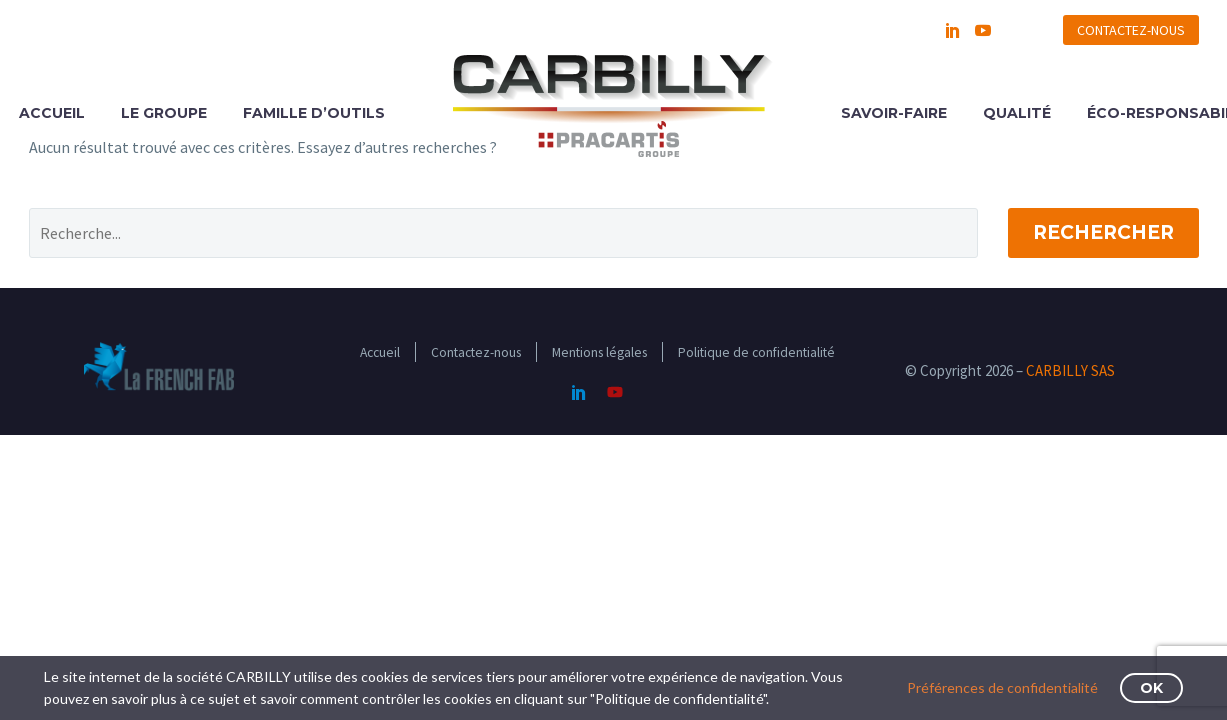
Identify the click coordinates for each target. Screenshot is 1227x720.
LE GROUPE (164, 113)
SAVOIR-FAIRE (894, 113)
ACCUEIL (52, 113)
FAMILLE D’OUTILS (314, 113)
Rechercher (1103, 232)
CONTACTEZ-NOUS (1131, 30)
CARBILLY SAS (1070, 370)
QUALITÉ (1017, 113)
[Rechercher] (503, 233)
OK (1151, 688)
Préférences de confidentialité (1002, 687)
